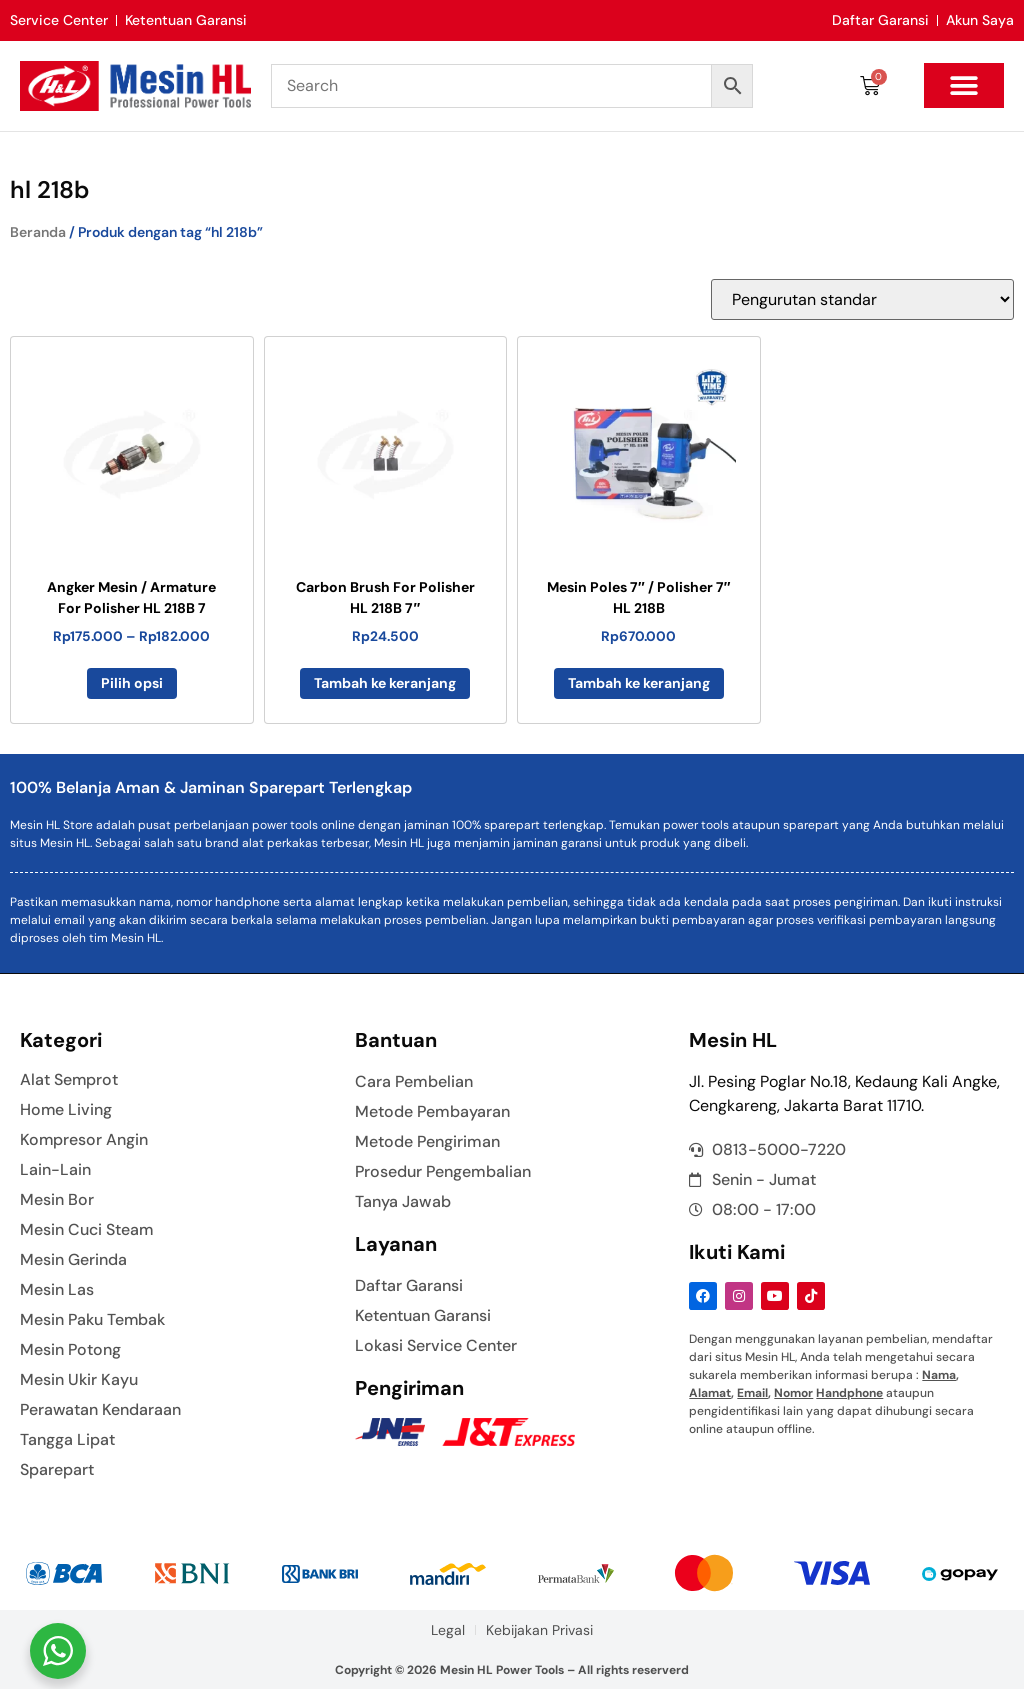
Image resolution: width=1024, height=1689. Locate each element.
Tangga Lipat (67, 1440)
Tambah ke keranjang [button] (385, 683)
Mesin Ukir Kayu (79, 1380)
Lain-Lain (55, 1170)
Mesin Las (57, 1290)
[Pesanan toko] (862, 299)
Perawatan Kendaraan (101, 1410)
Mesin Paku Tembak (93, 1320)
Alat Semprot (69, 1080)
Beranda (38, 232)
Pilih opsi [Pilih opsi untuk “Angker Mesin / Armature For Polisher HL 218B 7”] (132, 683)
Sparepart (57, 1470)
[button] (964, 85)
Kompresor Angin (84, 1140)
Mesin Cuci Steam (87, 1230)
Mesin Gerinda (73, 1260)
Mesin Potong (70, 1350)
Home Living (66, 1110)
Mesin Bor (57, 1200)
